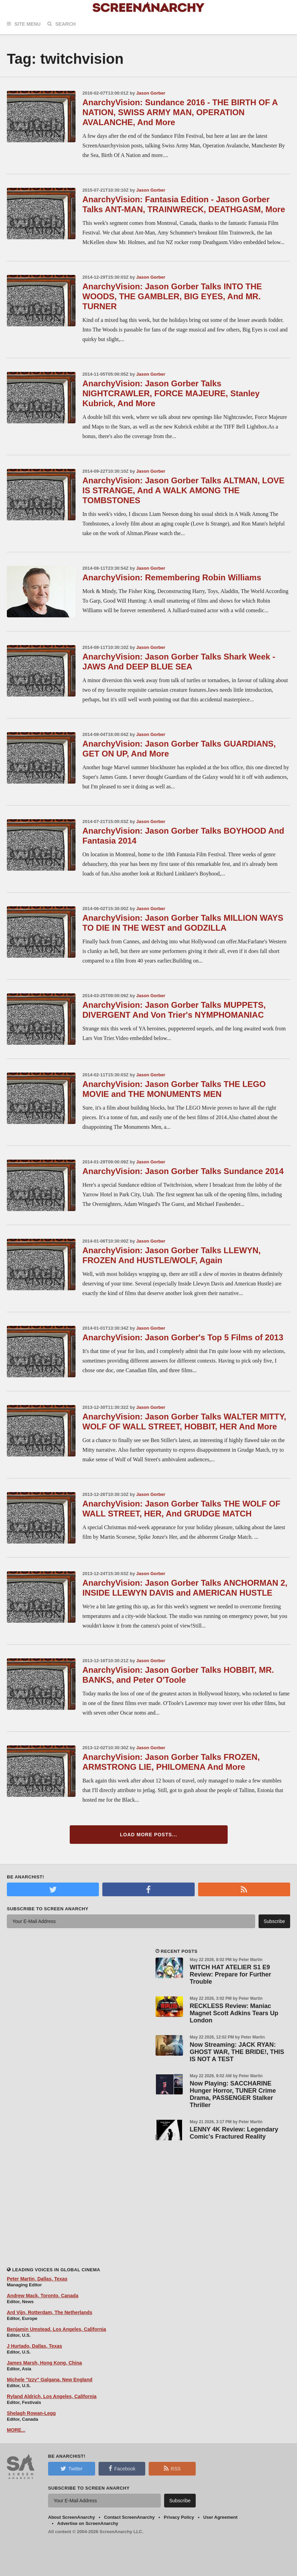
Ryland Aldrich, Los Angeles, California (51, 2396)
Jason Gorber (150, 93)
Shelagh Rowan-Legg (31, 2413)
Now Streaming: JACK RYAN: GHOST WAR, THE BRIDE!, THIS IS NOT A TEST (237, 2052)
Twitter (71, 2468)
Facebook (121, 2468)
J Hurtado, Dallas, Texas (34, 2346)
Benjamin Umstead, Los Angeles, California (56, 2329)
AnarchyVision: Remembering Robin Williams (171, 577)
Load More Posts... (148, 1834)
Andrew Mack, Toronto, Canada (42, 2295)
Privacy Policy (179, 2517)
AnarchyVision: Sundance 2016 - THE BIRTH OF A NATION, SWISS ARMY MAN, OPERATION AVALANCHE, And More (180, 112)
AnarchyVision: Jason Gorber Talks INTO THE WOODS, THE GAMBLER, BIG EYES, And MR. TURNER (172, 296)
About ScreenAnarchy (71, 2517)
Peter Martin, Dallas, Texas (37, 2279)
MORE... (16, 2430)
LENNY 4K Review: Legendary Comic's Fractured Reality (234, 2133)
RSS (172, 2468)
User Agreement (220, 2517)
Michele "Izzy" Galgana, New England (49, 2379)
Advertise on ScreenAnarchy (87, 2523)
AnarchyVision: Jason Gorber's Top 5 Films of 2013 (182, 1337)
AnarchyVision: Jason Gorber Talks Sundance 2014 (183, 1171)
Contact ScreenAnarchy (129, 2517)
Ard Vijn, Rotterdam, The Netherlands (49, 2312)
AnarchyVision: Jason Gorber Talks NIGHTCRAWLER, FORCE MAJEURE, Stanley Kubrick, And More (171, 393)
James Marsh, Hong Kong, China (44, 2363)
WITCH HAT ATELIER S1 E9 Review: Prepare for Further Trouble (230, 1974)
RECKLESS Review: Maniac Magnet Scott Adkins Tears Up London (234, 2013)
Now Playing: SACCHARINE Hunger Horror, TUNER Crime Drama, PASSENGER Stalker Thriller (233, 2094)
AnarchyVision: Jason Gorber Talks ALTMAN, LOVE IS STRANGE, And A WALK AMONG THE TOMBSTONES (183, 490)
